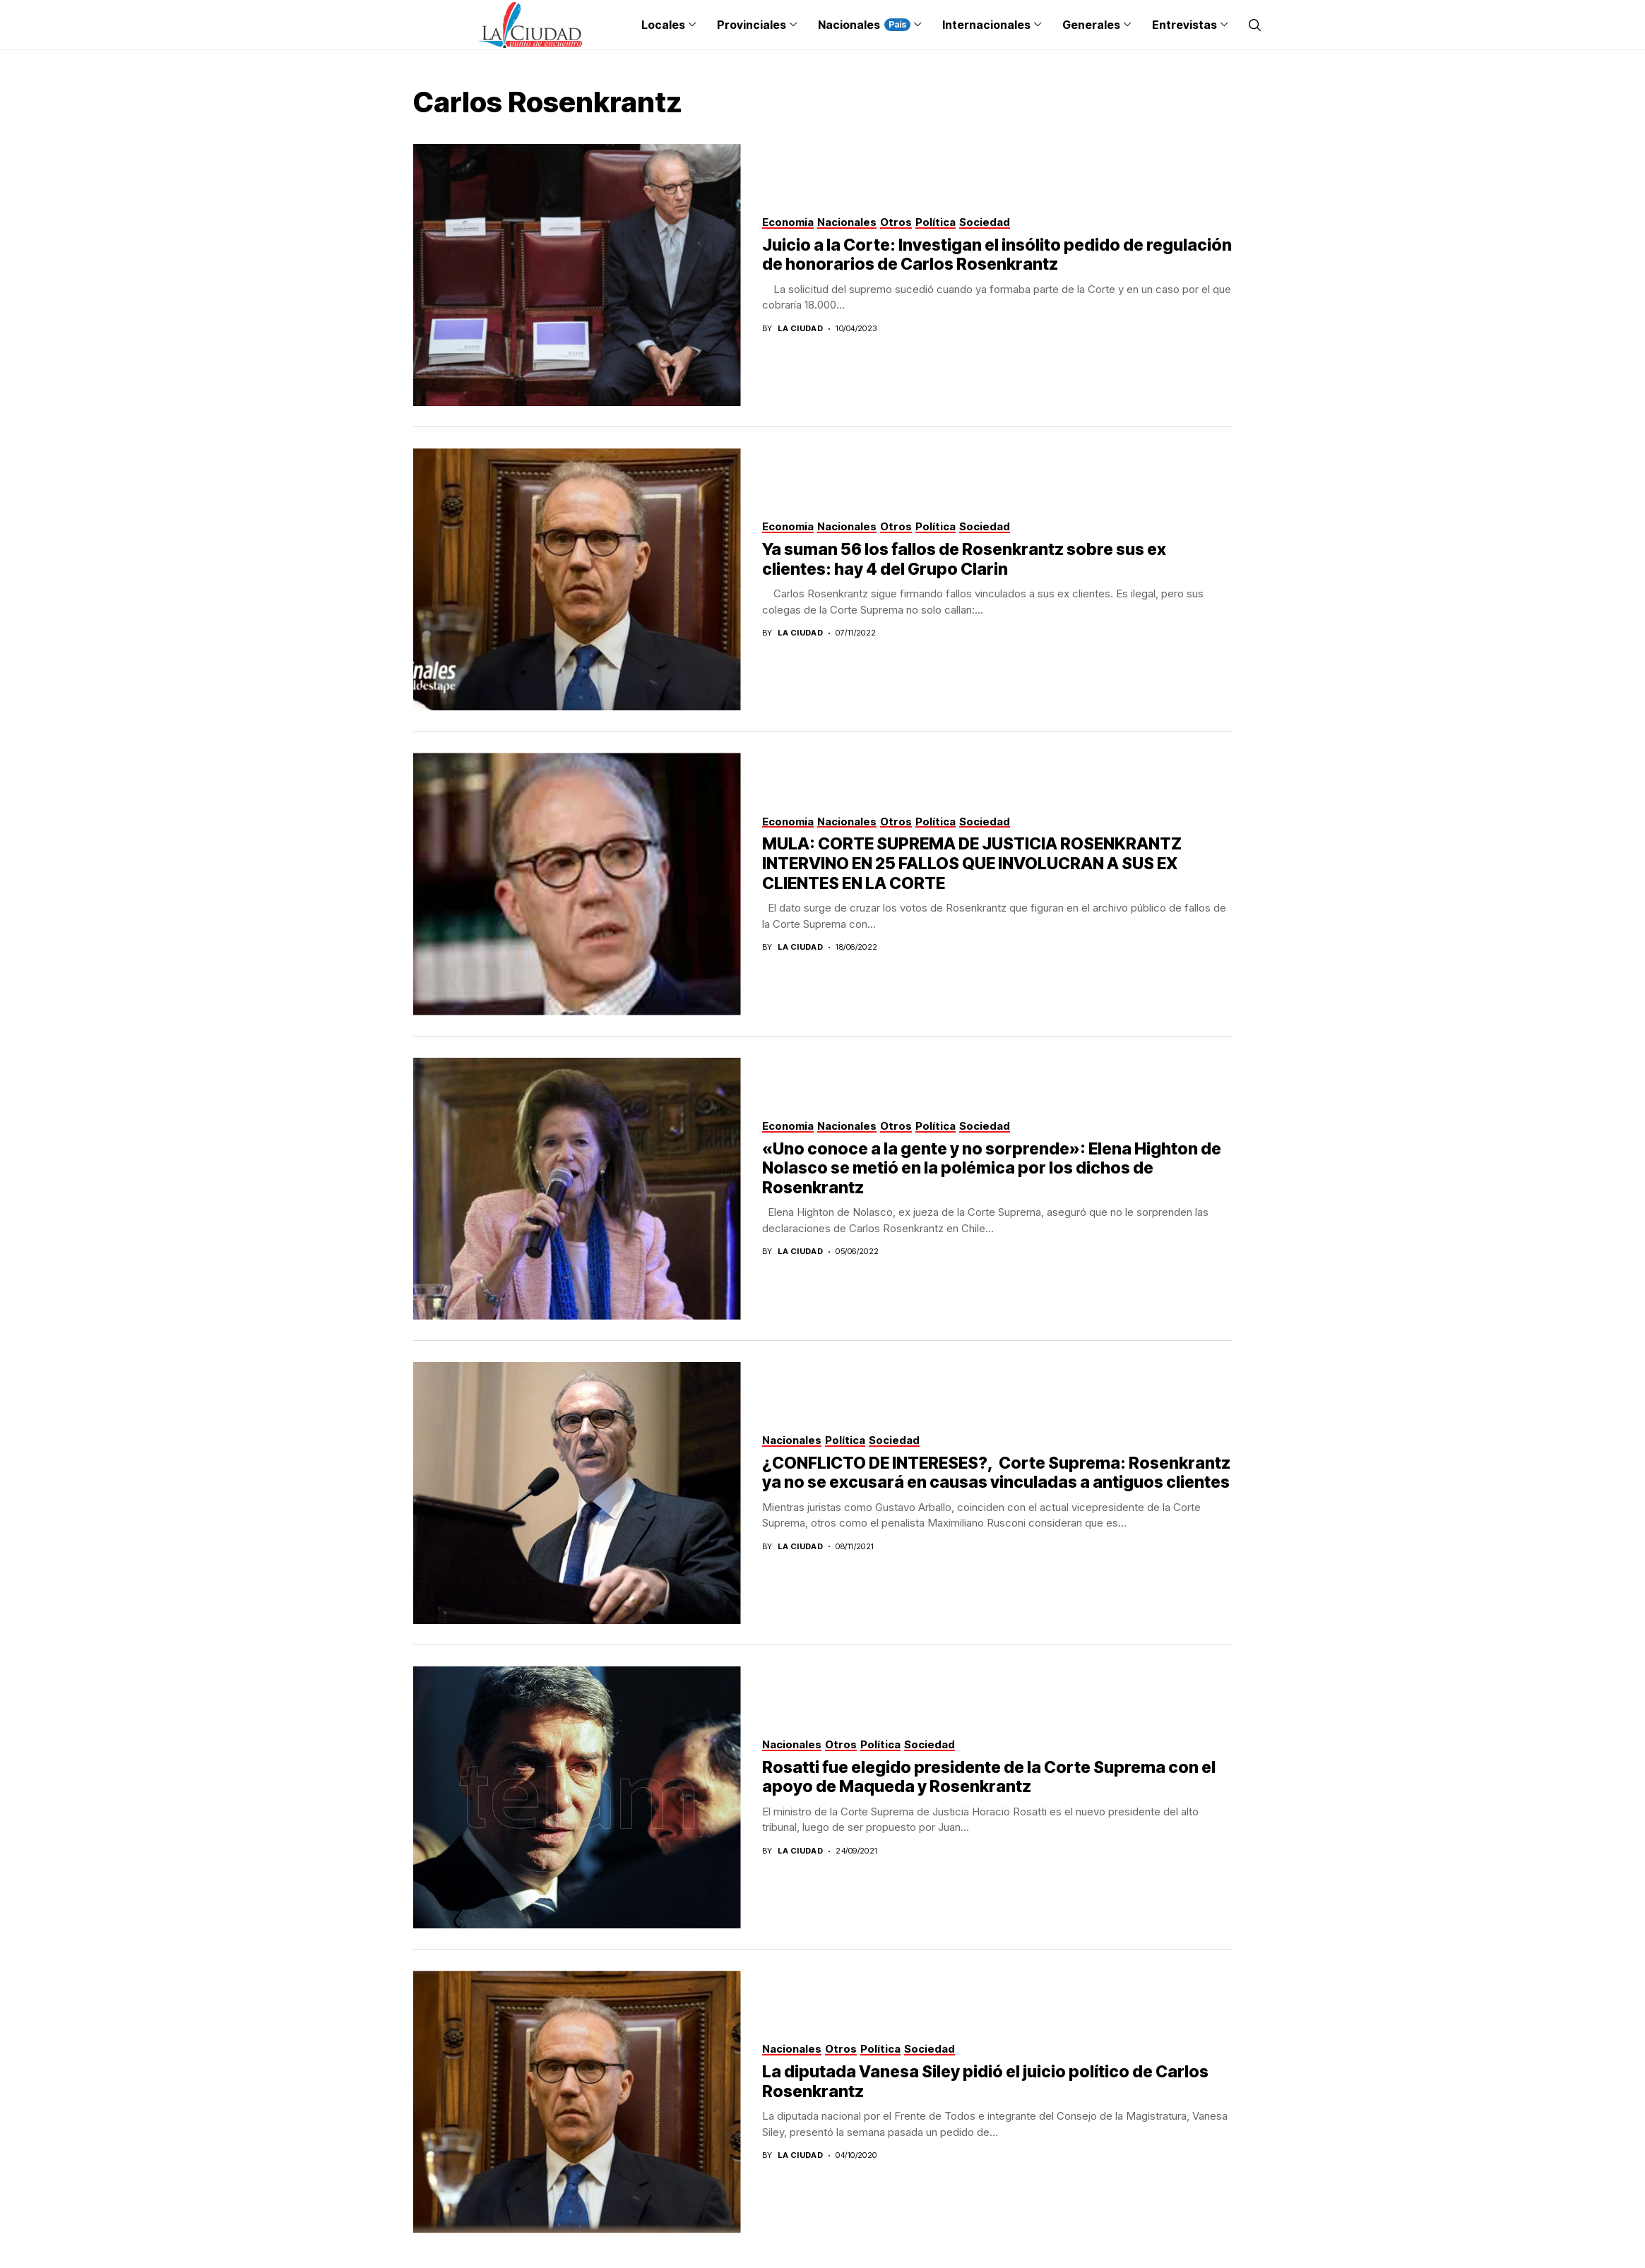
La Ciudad (800, 328)
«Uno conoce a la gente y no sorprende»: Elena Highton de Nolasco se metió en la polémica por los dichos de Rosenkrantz (991, 1168)
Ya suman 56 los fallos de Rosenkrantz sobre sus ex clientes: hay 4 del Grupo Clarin (964, 559)
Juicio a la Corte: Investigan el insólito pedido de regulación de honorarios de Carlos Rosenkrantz (997, 255)
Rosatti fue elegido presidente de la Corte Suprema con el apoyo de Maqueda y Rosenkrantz (989, 1777)
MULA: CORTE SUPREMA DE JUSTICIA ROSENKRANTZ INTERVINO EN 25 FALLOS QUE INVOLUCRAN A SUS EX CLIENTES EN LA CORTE (972, 863)
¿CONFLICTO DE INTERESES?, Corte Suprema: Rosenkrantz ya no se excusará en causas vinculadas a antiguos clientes (996, 1473)
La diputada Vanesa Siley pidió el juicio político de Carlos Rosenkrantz (985, 2081)
